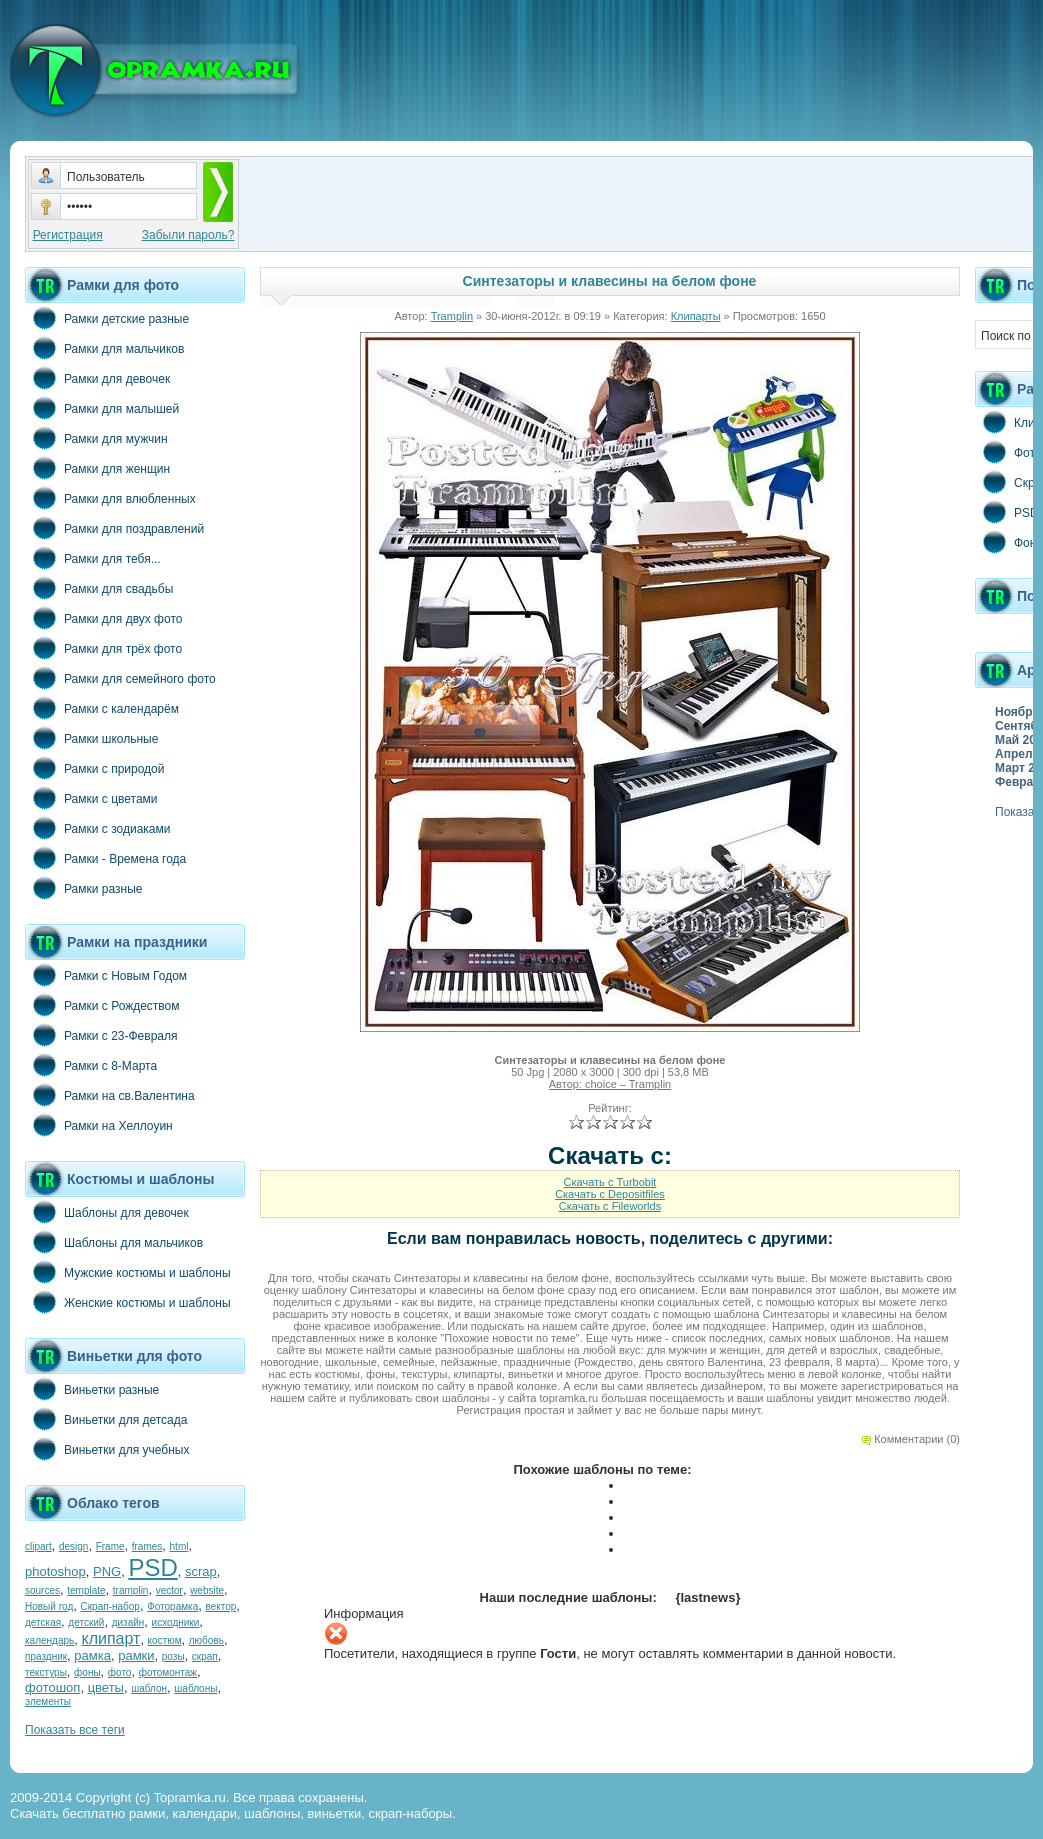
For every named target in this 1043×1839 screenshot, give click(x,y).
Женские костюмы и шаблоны (128, 1302)
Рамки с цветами (91, 798)
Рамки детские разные (107, 318)
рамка (92, 1655)
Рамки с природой (95, 768)
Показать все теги (75, 1730)
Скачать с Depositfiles (610, 1194)
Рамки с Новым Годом (106, 975)
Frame (110, 1546)
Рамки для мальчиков (104, 348)
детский (86, 1622)
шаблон (149, 1688)
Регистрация (68, 235)
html (179, 1546)
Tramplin (452, 316)
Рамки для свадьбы (99, 588)
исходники (176, 1622)
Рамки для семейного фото (120, 678)
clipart (38, 1546)
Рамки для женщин (97, 468)
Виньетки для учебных (107, 1449)
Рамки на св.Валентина (110, 1095)
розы (173, 1656)
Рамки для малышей (102, 408)
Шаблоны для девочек (107, 1212)
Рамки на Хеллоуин (99, 1125)
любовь (206, 1640)
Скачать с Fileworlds (610, 1206)
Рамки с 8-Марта (91, 1065)
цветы (106, 1687)
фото (120, 1672)
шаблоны (195, 1688)
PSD (152, 1567)
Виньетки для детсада (106, 1419)
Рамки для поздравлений (114, 528)
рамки (136, 1655)
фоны (87, 1672)
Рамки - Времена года (105, 858)
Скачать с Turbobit (610, 1182)
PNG (107, 1571)
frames (147, 1546)
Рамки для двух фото (103, 618)
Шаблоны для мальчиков (114, 1242)
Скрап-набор (110, 1606)
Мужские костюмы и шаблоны (128, 1272)
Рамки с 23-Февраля (101, 1035)
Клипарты (696, 316)
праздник (46, 1656)
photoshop (55, 1571)
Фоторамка (172, 1606)
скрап (205, 1656)
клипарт (110, 1638)
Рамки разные (83, 888)
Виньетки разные (92, 1389)
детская (43, 1622)
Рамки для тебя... (93, 558)
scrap (201, 1571)
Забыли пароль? (188, 235)
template (86, 1590)
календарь (49, 1640)
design (73, 1546)
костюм (165, 1640)
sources (42, 1590)
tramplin (131, 1590)
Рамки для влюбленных (110, 498)
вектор (221, 1606)
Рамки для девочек (97, 378)
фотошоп (52, 1687)
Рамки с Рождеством (102, 1005)
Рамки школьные (91, 738)
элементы (48, 1701)
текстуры (46, 1672)
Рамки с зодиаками (97, 828)
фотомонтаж (168, 1672)
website (207, 1590)
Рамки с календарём (102, 708)
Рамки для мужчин (96, 438)
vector (169, 1590)
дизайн (128, 1622)
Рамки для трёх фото (103, 648)
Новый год (49, 1606)
